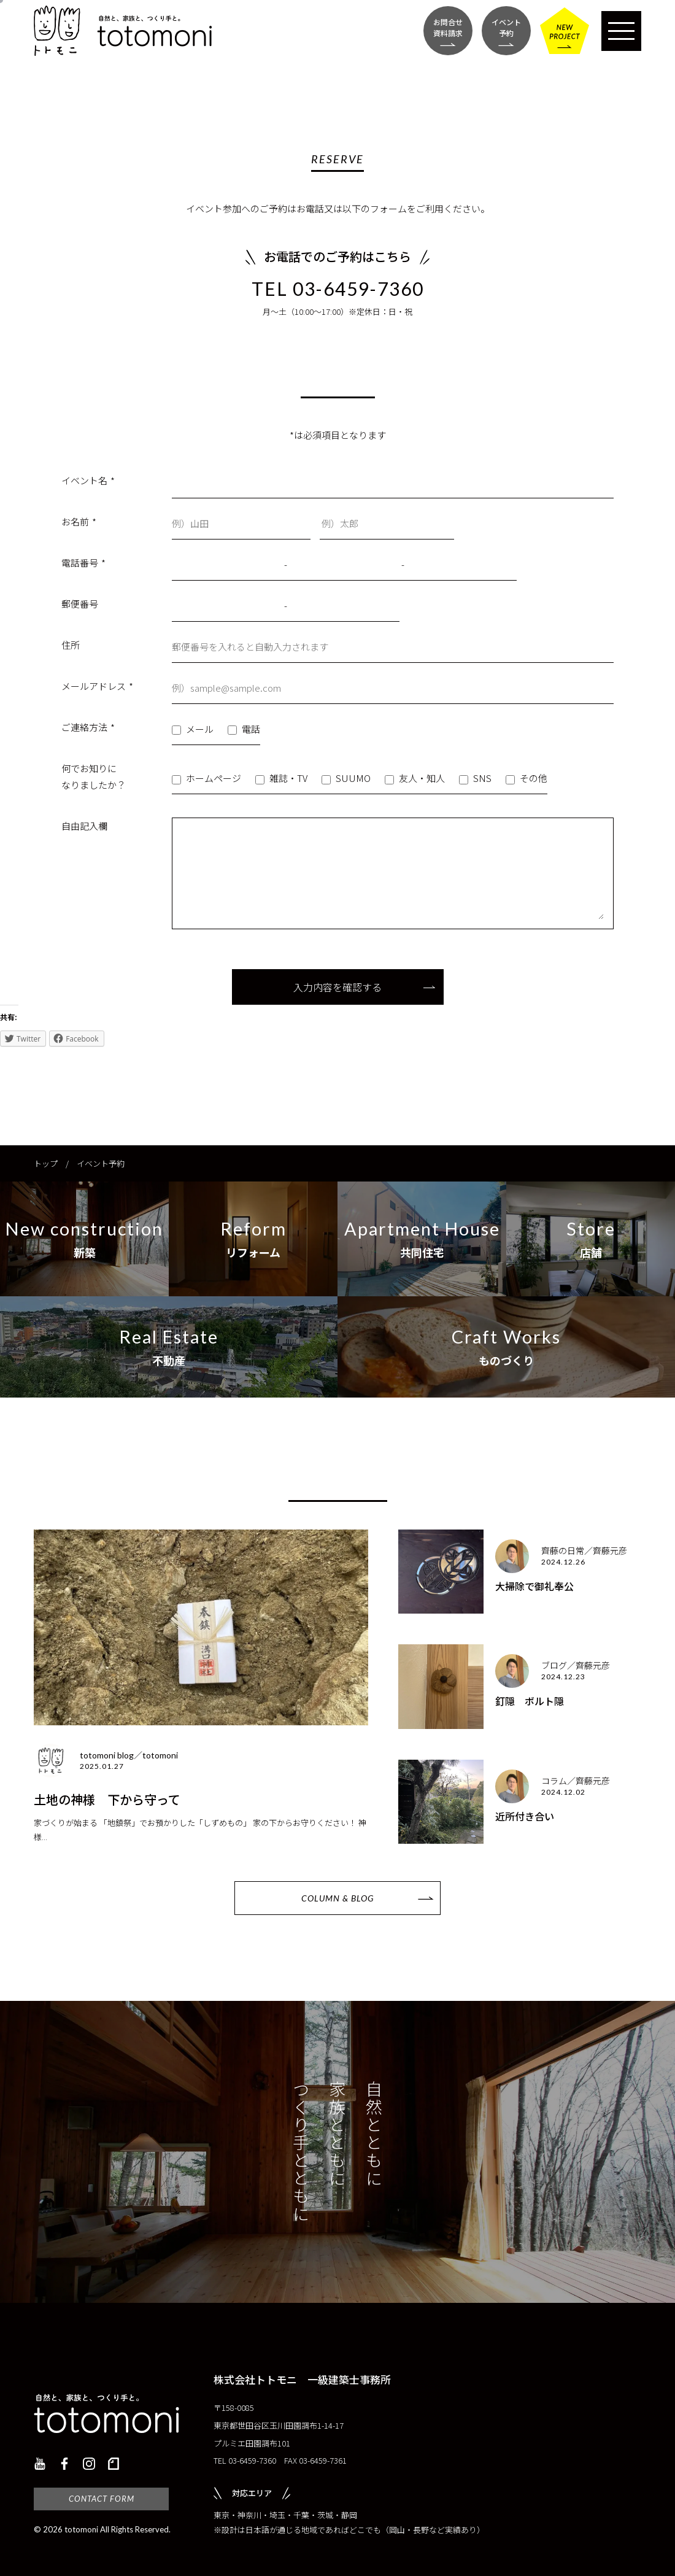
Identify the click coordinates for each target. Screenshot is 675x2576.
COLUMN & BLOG (337, 1898)
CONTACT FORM (101, 2499)
